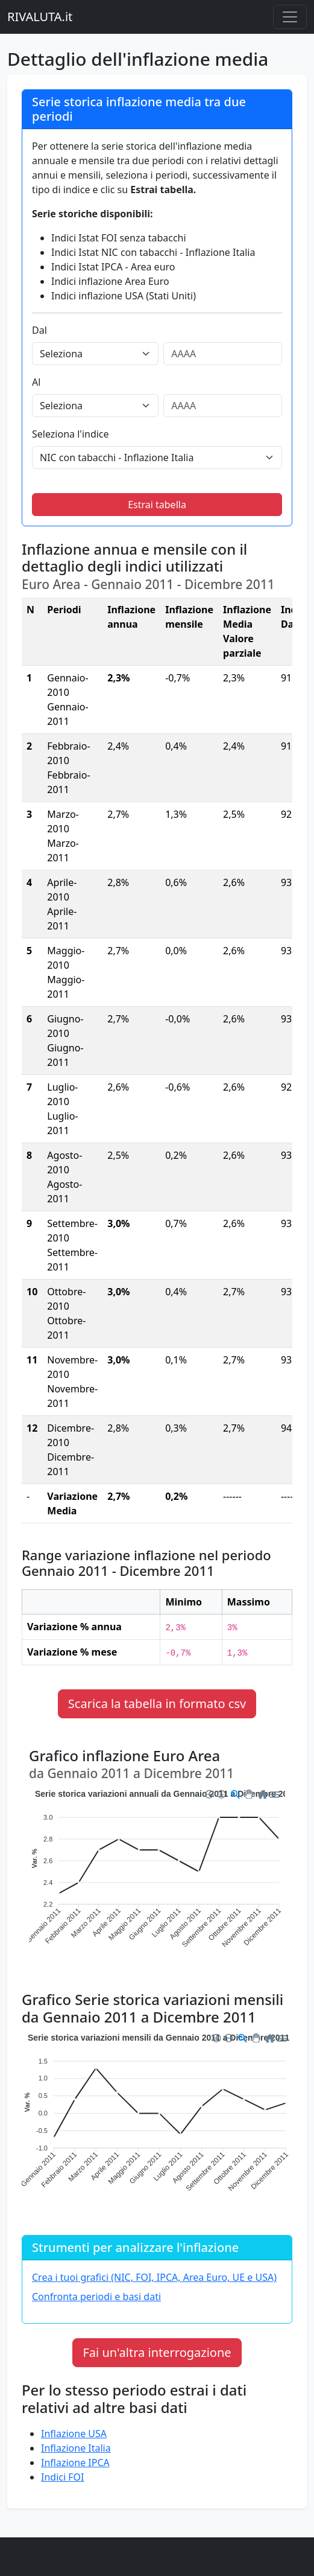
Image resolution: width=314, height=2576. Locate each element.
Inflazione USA (74, 2433)
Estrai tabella (157, 504)
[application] (157, 1877)
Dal (39, 330)
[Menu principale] (290, 17)
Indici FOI (62, 2477)
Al (36, 382)
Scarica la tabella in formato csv (157, 1703)
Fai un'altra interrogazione (157, 2352)
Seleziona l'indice (70, 434)
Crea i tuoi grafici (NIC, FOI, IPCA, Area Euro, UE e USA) (154, 2277)
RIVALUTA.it (39, 16)
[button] (208, 1792)
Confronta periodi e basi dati (96, 2296)
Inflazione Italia (76, 2448)
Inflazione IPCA (75, 2462)
